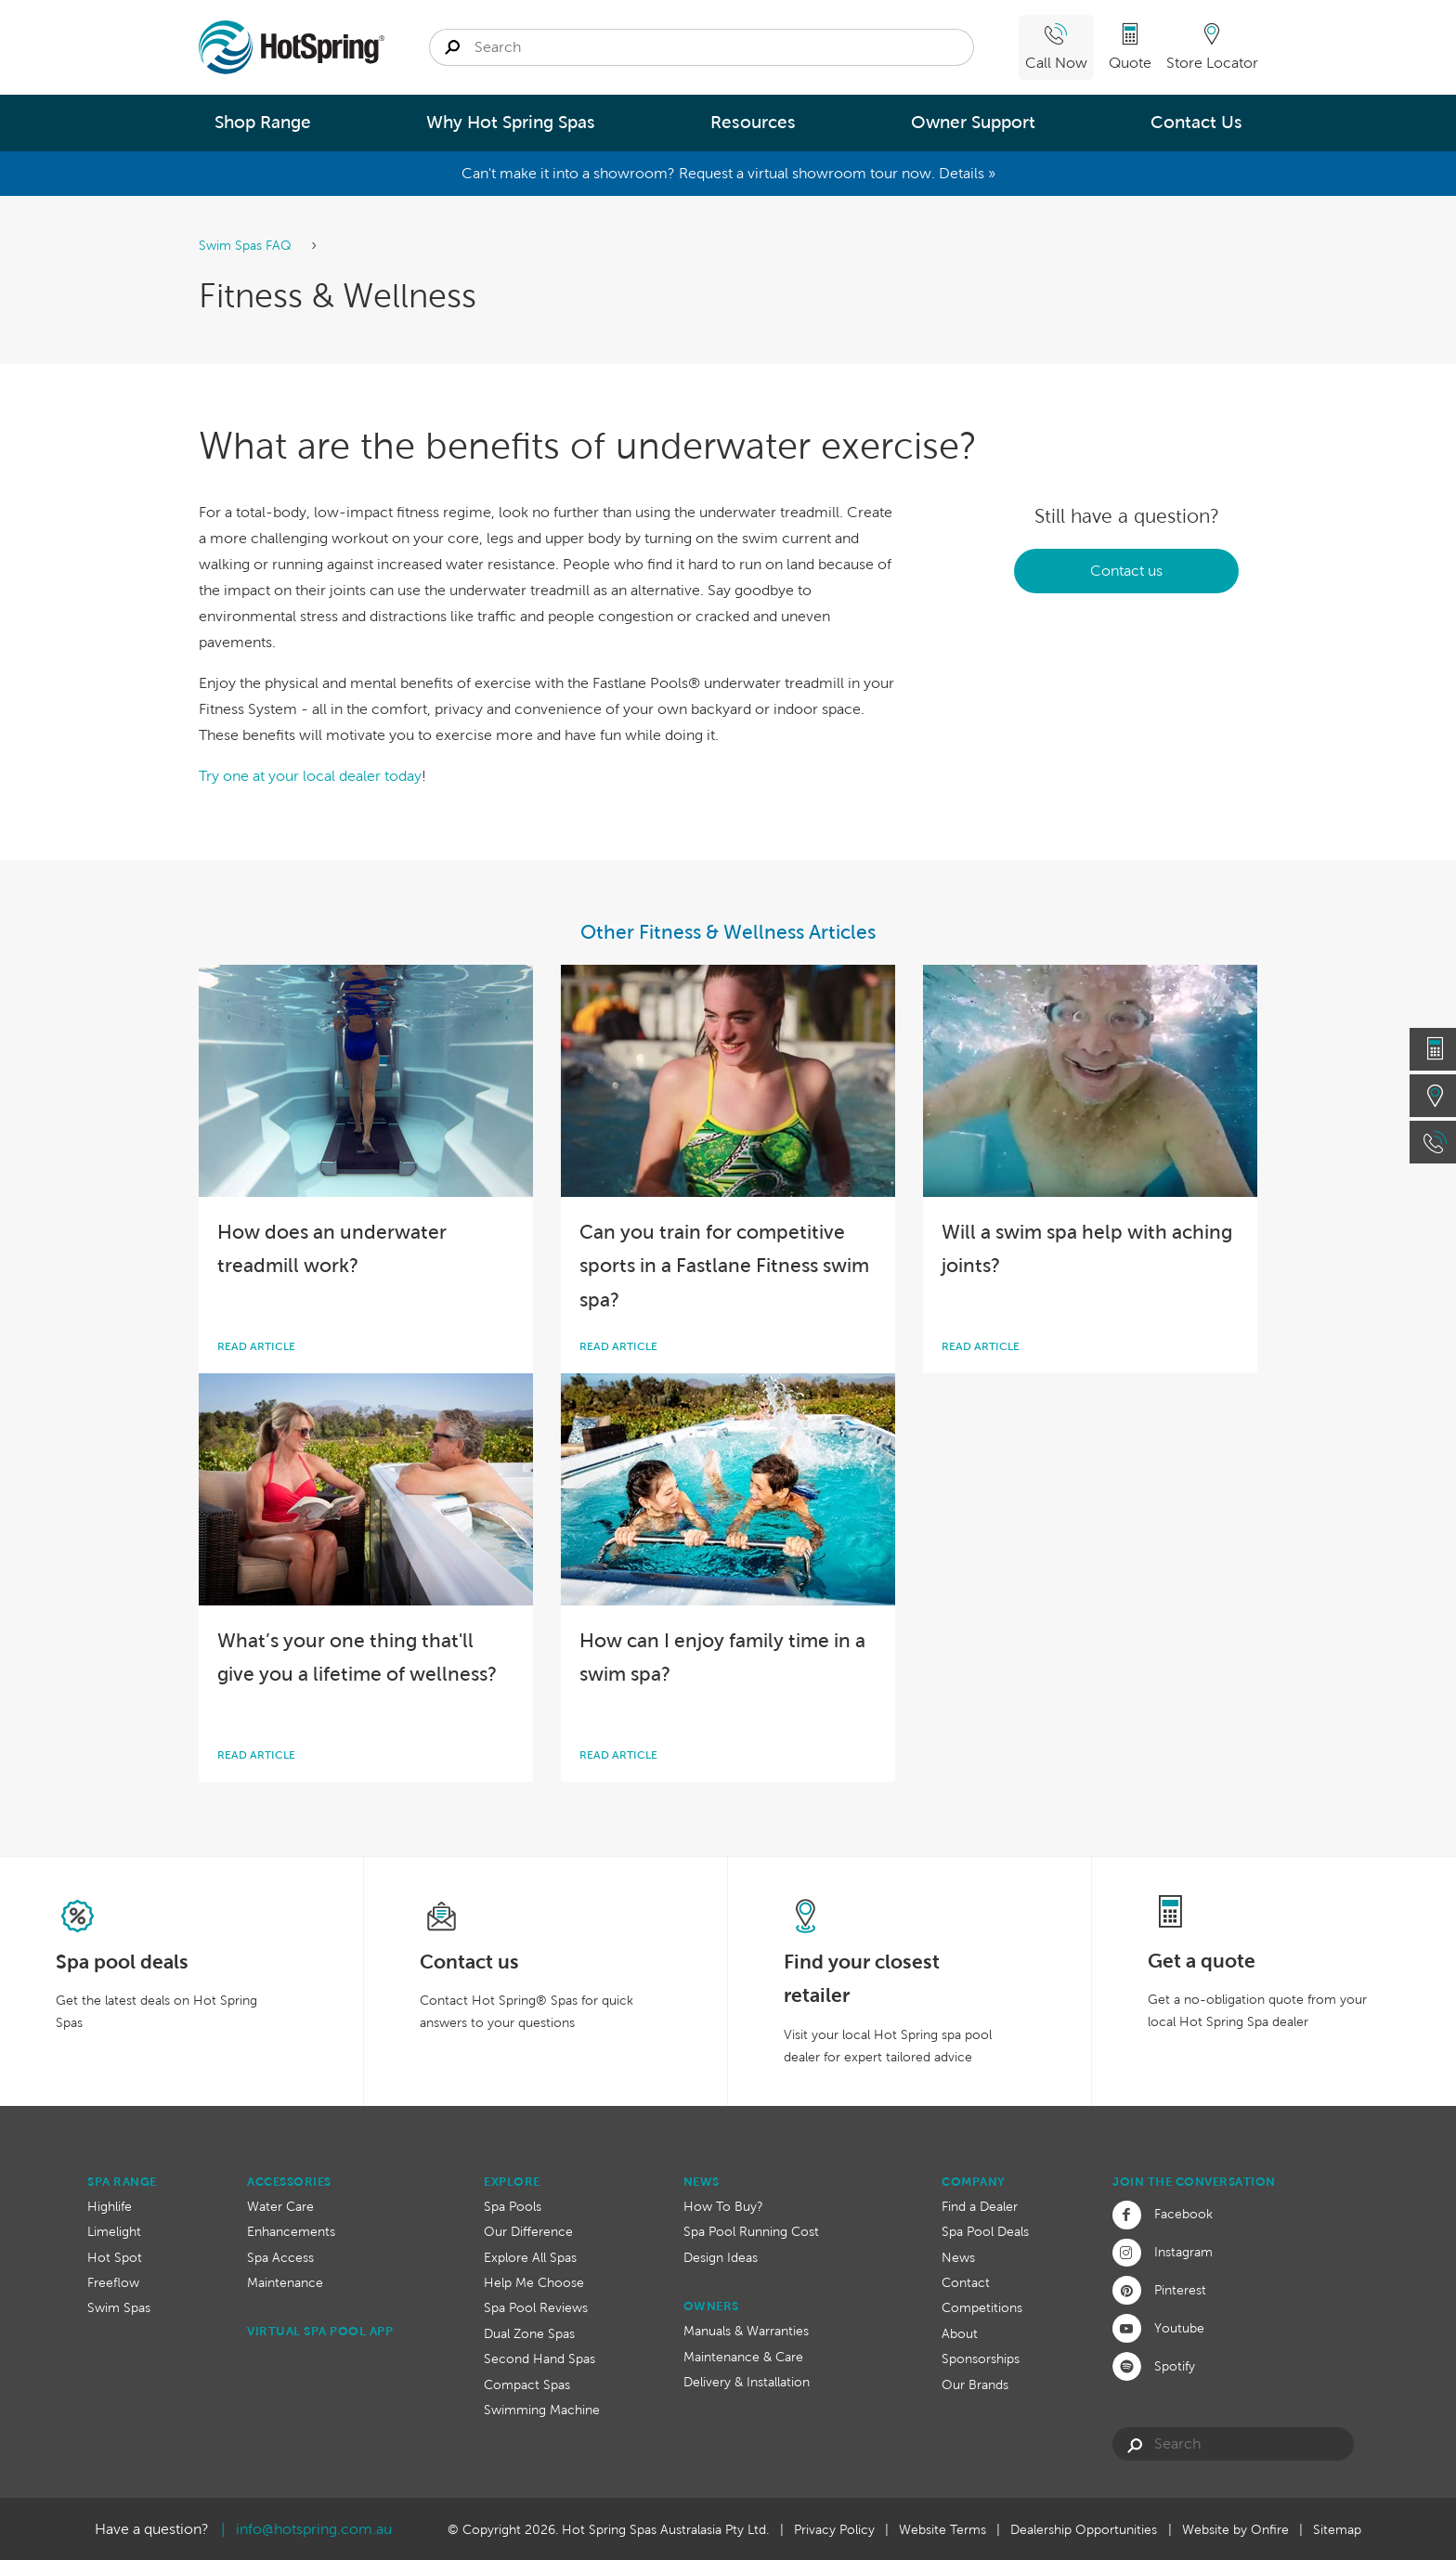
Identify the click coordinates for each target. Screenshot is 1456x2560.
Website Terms (942, 2529)
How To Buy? (723, 2206)
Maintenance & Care (743, 2356)
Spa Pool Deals (985, 2231)
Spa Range (122, 2182)
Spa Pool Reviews (536, 2307)
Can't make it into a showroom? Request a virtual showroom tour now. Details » (728, 173)
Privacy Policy (834, 2529)
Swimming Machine (542, 2409)
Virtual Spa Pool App (320, 2331)
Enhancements (291, 2231)
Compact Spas (527, 2384)
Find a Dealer (980, 2206)
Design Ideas (720, 2257)
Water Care (280, 2206)
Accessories (289, 2182)
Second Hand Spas (539, 2358)
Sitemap (1337, 2529)
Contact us (1126, 570)
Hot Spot (114, 2257)
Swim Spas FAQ (247, 245)
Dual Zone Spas (529, 2333)
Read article (256, 1346)
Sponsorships (981, 2358)
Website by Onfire (1235, 2529)
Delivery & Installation (746, 2381)
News (701, 2182)
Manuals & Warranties (746, 2330)
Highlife (109, 2206)
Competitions (982, 2307)
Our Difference (528, 2231)
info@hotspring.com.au (314, 2529)
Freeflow (113, 2282)
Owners (711, 2306)
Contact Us (1196, 122)
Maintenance (285, 2282)
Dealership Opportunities (1083, 2529)
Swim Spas (118, 2307)
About (960, 2333)
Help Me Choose (534, 2282)
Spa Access (280, 2257)
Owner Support (973, 122)
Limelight (114, 2231)
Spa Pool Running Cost (751, 2231)
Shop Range (262, 122)
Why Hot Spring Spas (510, 122)
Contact (966, 2282)
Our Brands (975, 2384)
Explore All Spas (530, 2257)
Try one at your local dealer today (310, 776)
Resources (753, 122)
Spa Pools (512, 2206)
